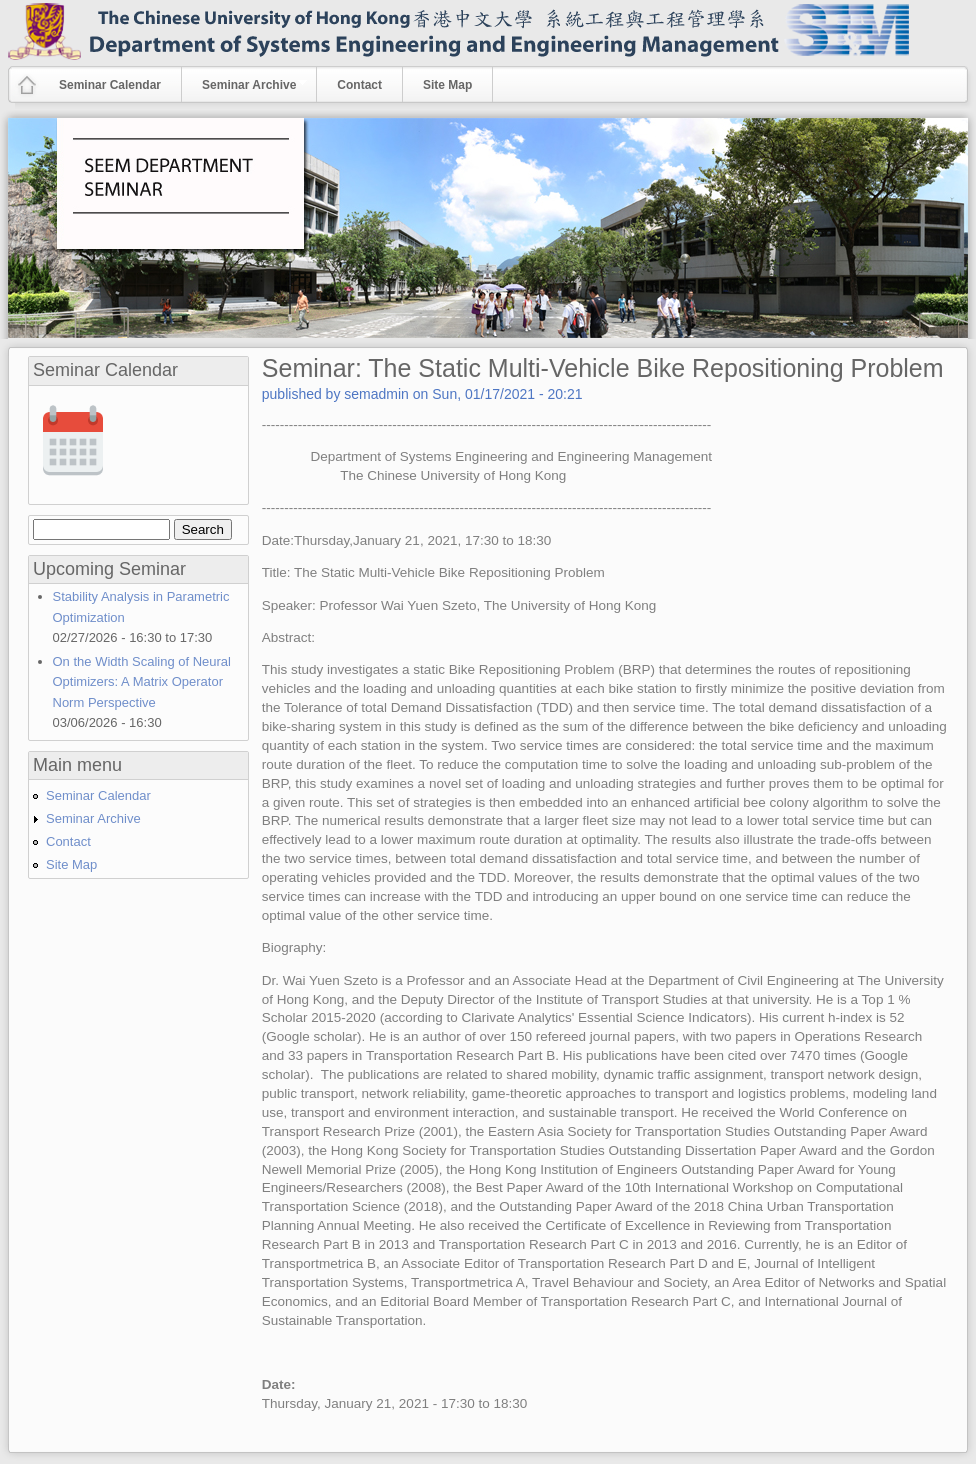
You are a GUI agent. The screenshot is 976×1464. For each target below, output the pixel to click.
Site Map (447, 85)
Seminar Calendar (110, 85)
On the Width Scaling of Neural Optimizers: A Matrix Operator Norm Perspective (142, 682)
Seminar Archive (244, 84)
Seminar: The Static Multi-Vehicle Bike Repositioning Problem (603, 368)
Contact (359, 85)
